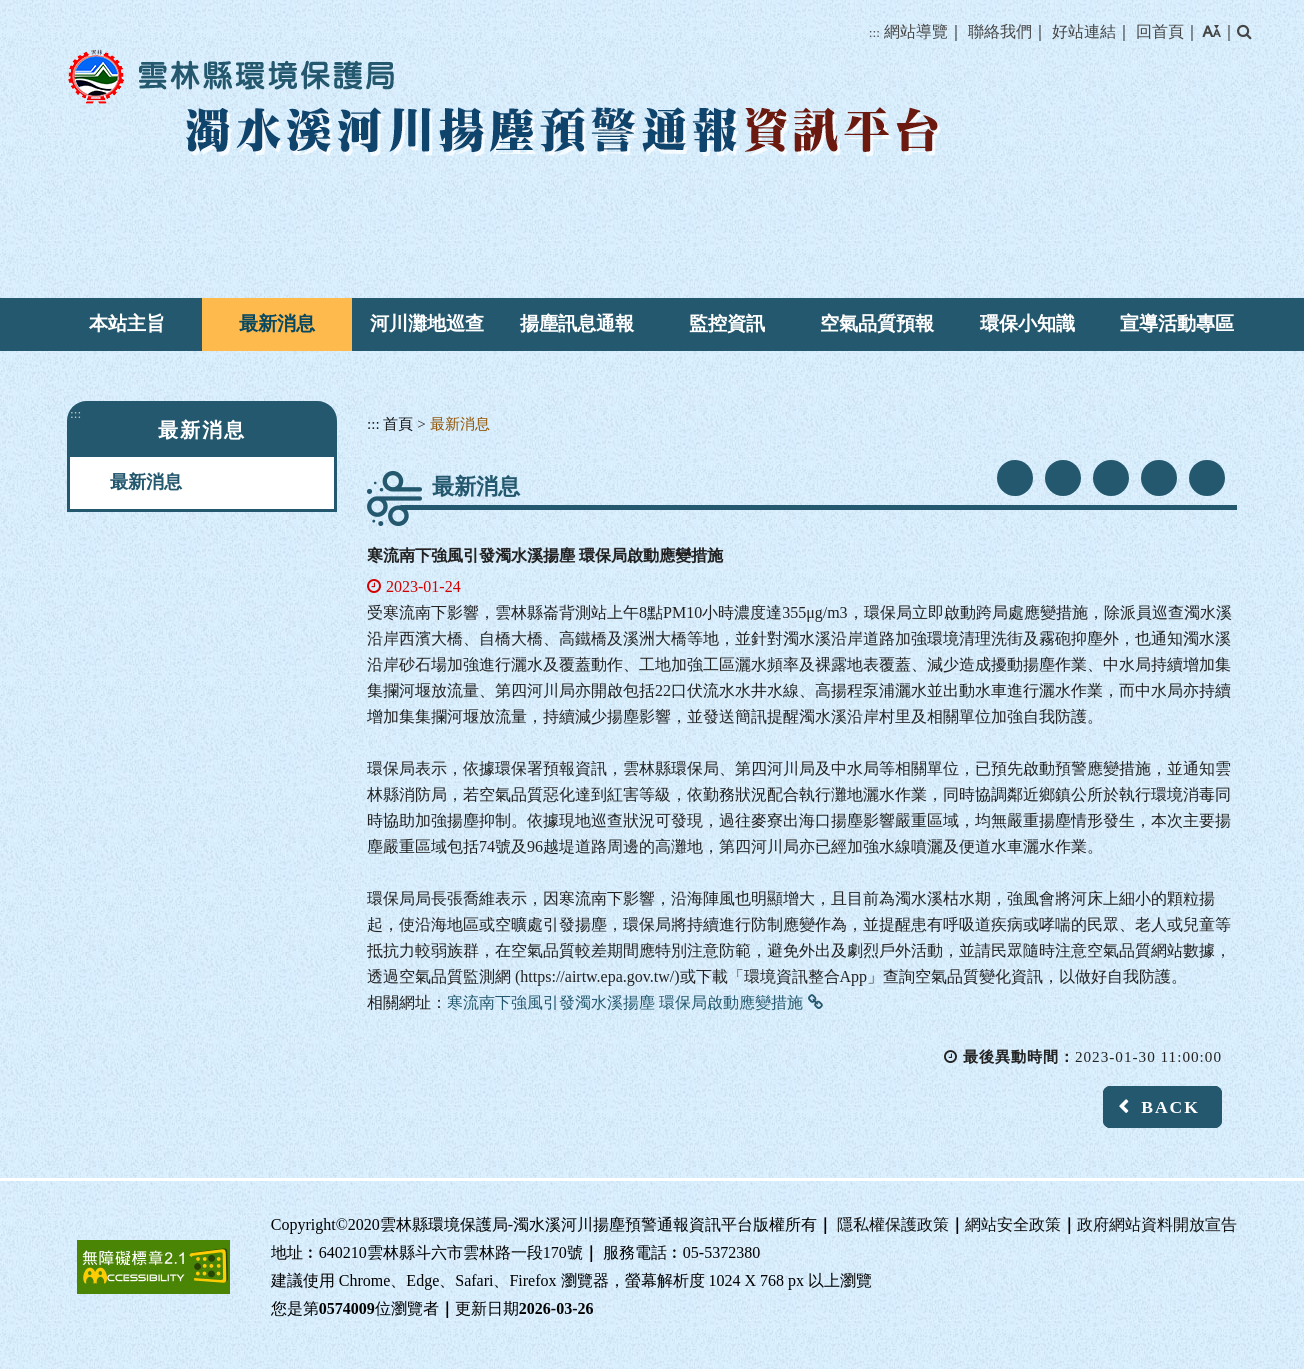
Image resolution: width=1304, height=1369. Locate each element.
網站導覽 (916, 31)
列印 (1207, 478)
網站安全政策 (1013, 1224)
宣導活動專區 (1177, 323)
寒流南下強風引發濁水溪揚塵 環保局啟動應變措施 (625, 1002)
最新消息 (277, 323)
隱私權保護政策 (893, 1224)
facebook (1015, 478)
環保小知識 (1027, 323)
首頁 (398, 423)
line (1111, 478)
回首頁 (1160, 31)
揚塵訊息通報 (577, 323)
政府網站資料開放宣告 (1157, 1224)
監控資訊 (727, 323)
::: (874, 32)
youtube (1063, 478)
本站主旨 (127, 323)
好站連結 (1084, 31)
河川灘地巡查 (427, 323)
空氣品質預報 (877, 323)
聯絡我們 (1000, 31)
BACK (1170, 1107)
